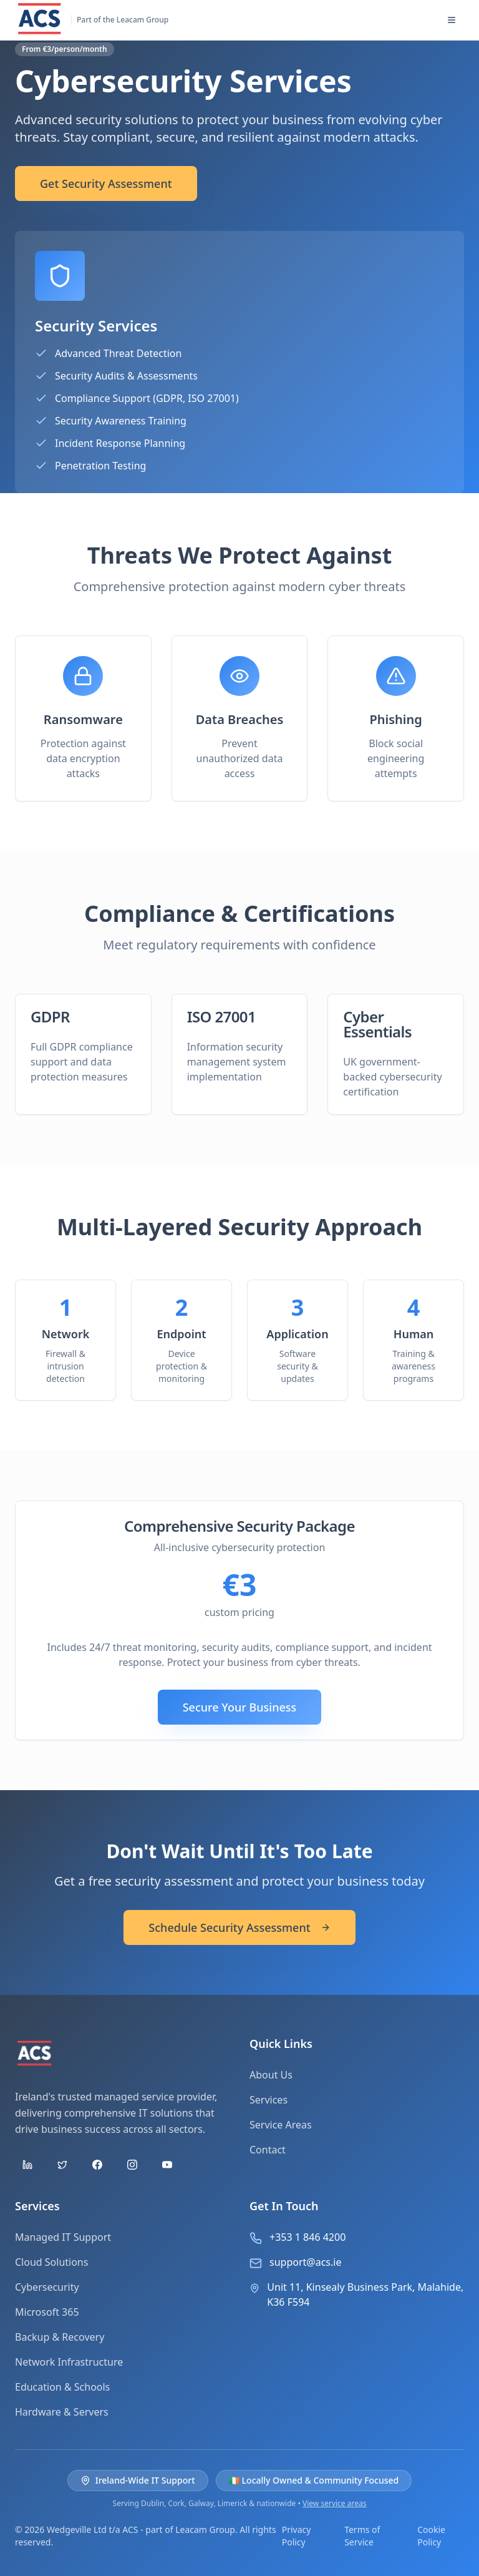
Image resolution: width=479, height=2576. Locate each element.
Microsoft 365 (47, 2312)
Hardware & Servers (62, 2412)
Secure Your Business (240, 1707)
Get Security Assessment (106, 183)
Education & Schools (62, 2387)
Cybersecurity (47, 2287)
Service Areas (280, 2125)
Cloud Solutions (51, 2262)
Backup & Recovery (59, 2337)
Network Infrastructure (69, 2362)
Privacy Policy (296, 2536)
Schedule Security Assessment (239, 1927)
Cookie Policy (431, 2536)
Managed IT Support (63, 2237)
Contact (267, 2150)
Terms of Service (362, 2536)
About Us (271, 2075)
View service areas (334, 2503)
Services (268, 2100)
